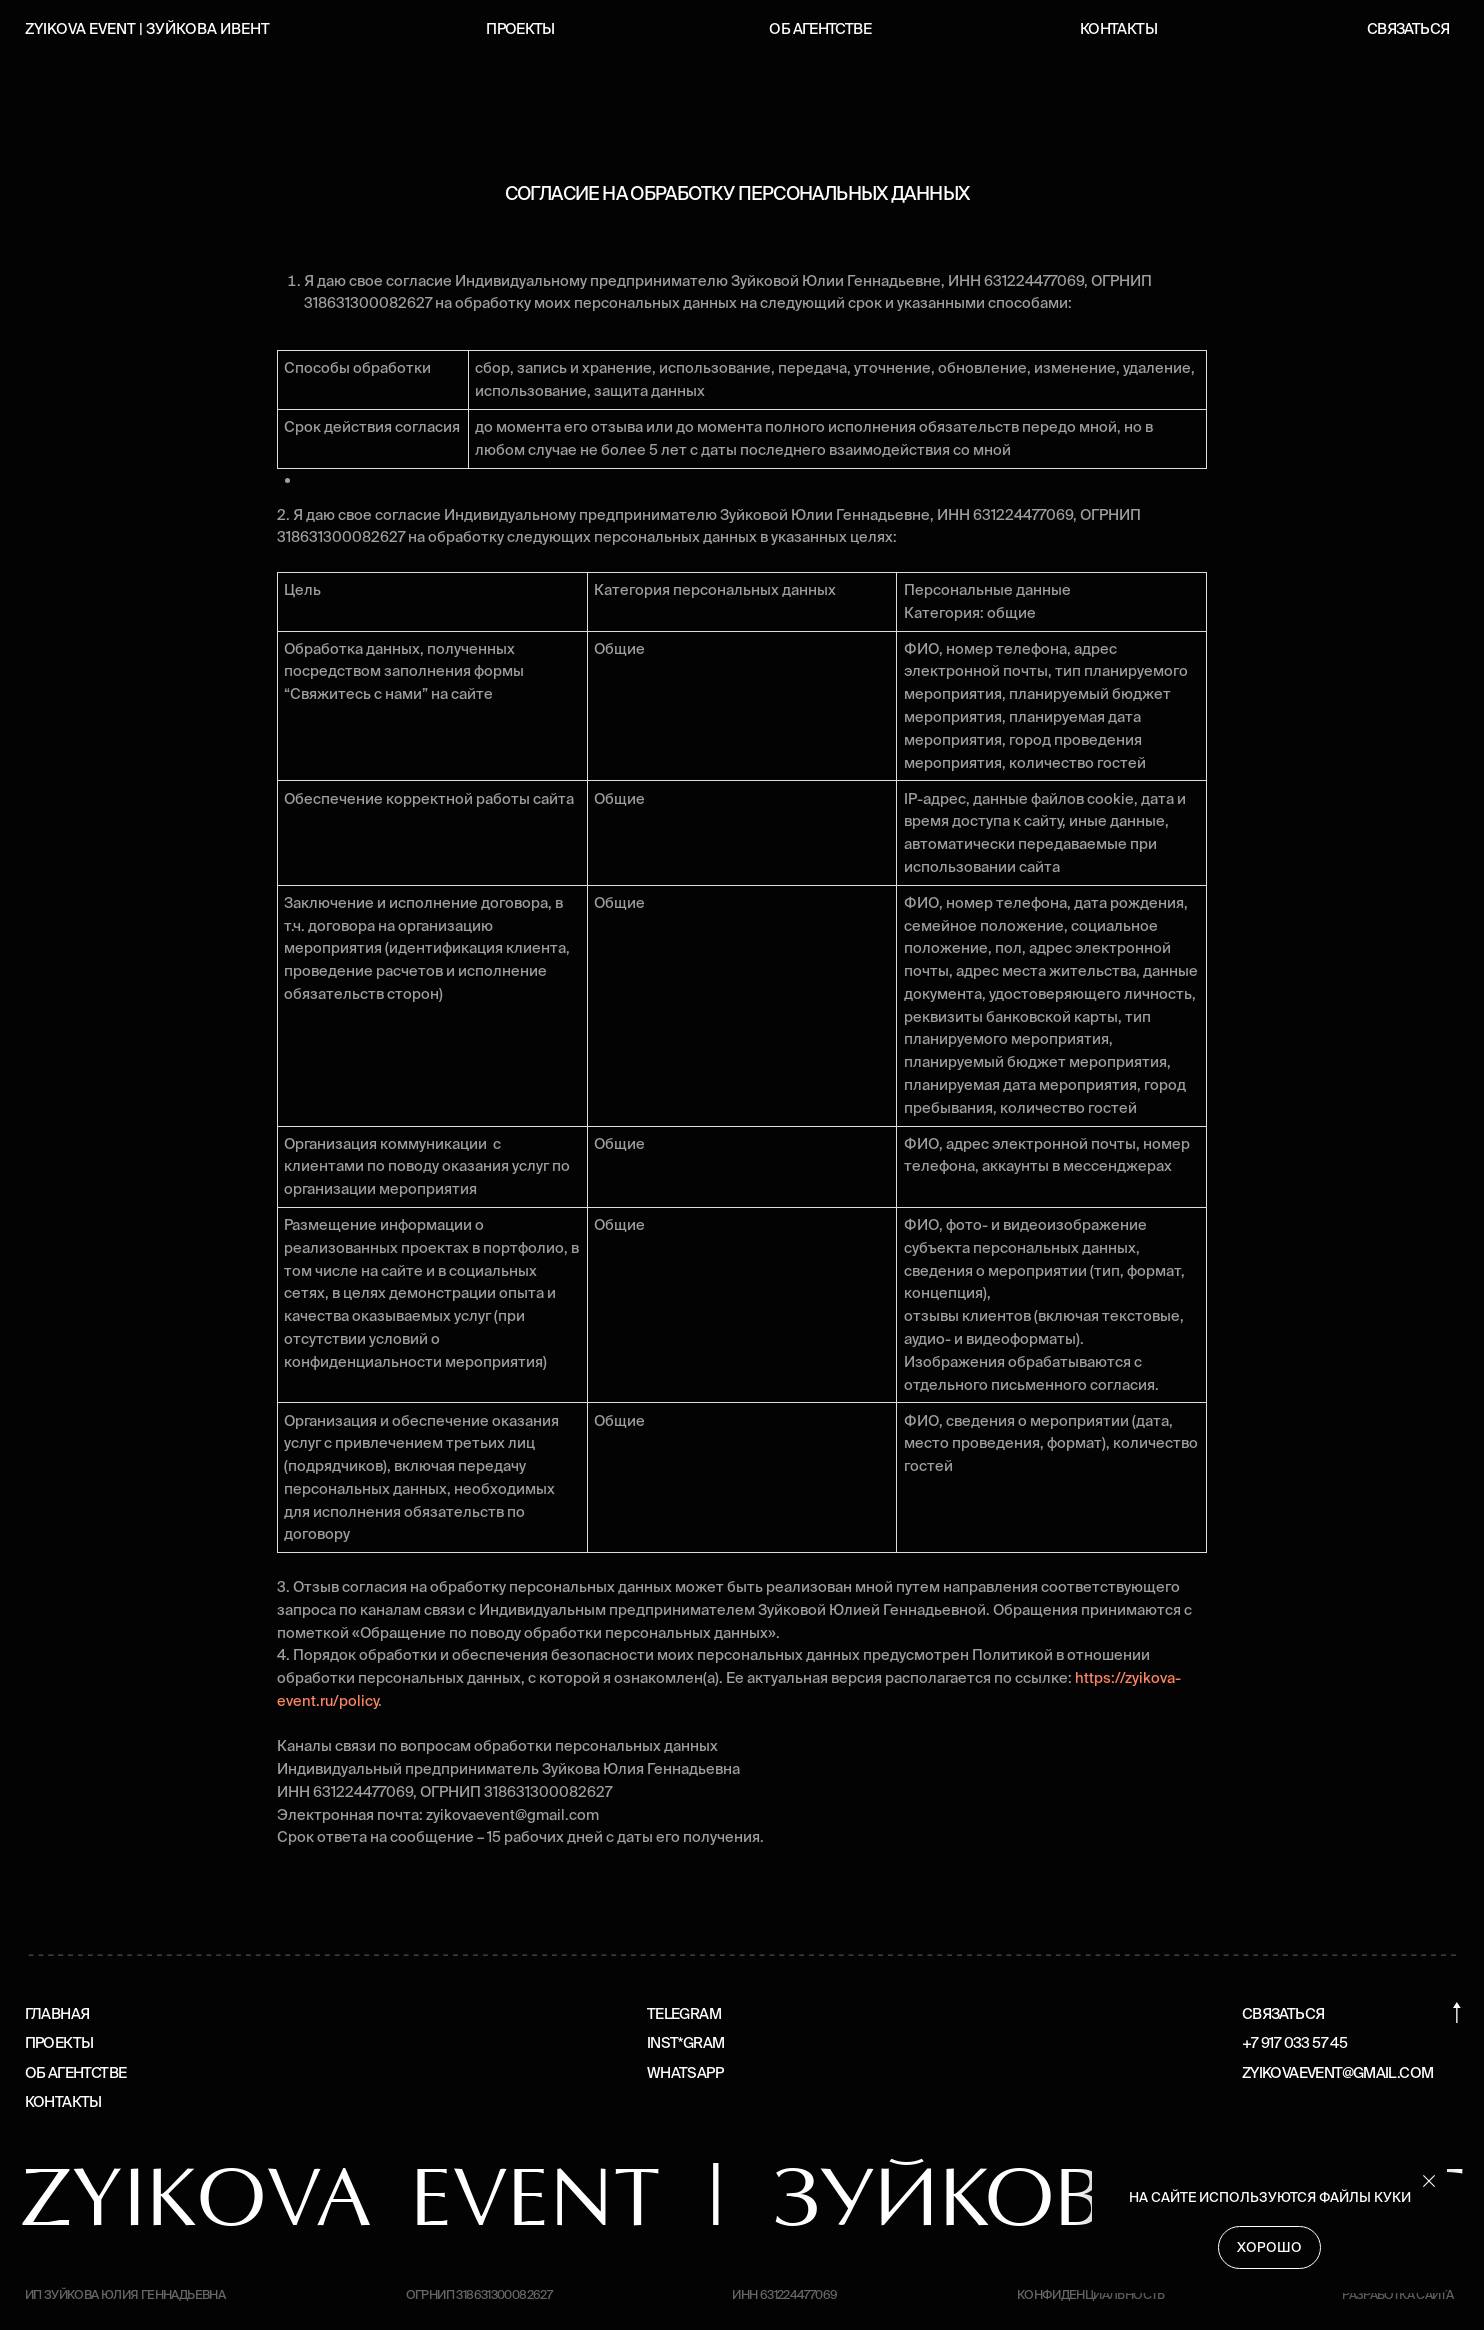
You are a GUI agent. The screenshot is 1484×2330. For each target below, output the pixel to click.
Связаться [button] (1408, 28)
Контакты (1118, 28)
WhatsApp (685, 2072)
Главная (57, 2013)
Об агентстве (820, 28)
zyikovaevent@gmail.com (1337, 2072)
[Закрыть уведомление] (1429, 2181)
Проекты (520, 28)
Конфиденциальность (1091, 2294)
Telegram (684, 2013)
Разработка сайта (1397, 2294)
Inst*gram (685, 2042)
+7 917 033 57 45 (1294, 2042)
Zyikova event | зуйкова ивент (147, 28)
